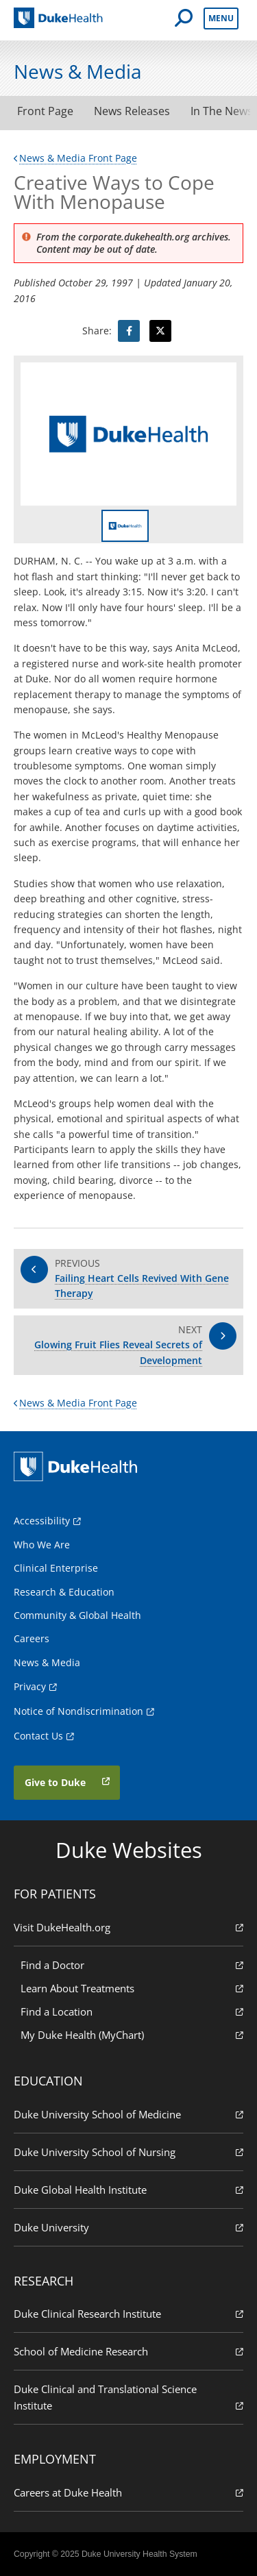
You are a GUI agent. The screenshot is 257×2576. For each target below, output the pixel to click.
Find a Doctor (132, 1964)
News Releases (132, 111)
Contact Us (38, 1736)
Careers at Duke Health (128, 2492)
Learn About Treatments (132, 1988)
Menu (221, 18)
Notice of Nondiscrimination (78, 1711)
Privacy (30, 1686)
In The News (222, 111)
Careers (31, 1638)
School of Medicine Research (128, 2351)
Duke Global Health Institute (128, 2189)
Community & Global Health (77, 1615)
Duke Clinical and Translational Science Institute (128, 2397)
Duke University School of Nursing (128, 2151)
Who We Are (42, 1544)
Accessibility (42, 1520)
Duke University (128, 2227)
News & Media (47, 1662)
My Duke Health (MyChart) (132, 2034)
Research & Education (64, 1591)
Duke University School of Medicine (128, 2114)
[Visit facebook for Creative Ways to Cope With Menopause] (129, 331)
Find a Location (132, 2011)
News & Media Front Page (75, 157)
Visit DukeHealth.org (128, 1927)
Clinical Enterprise (56, 1567)
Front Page (45, 111)
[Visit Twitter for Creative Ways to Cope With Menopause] (160, 331)
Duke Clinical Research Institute (128, 2313)
